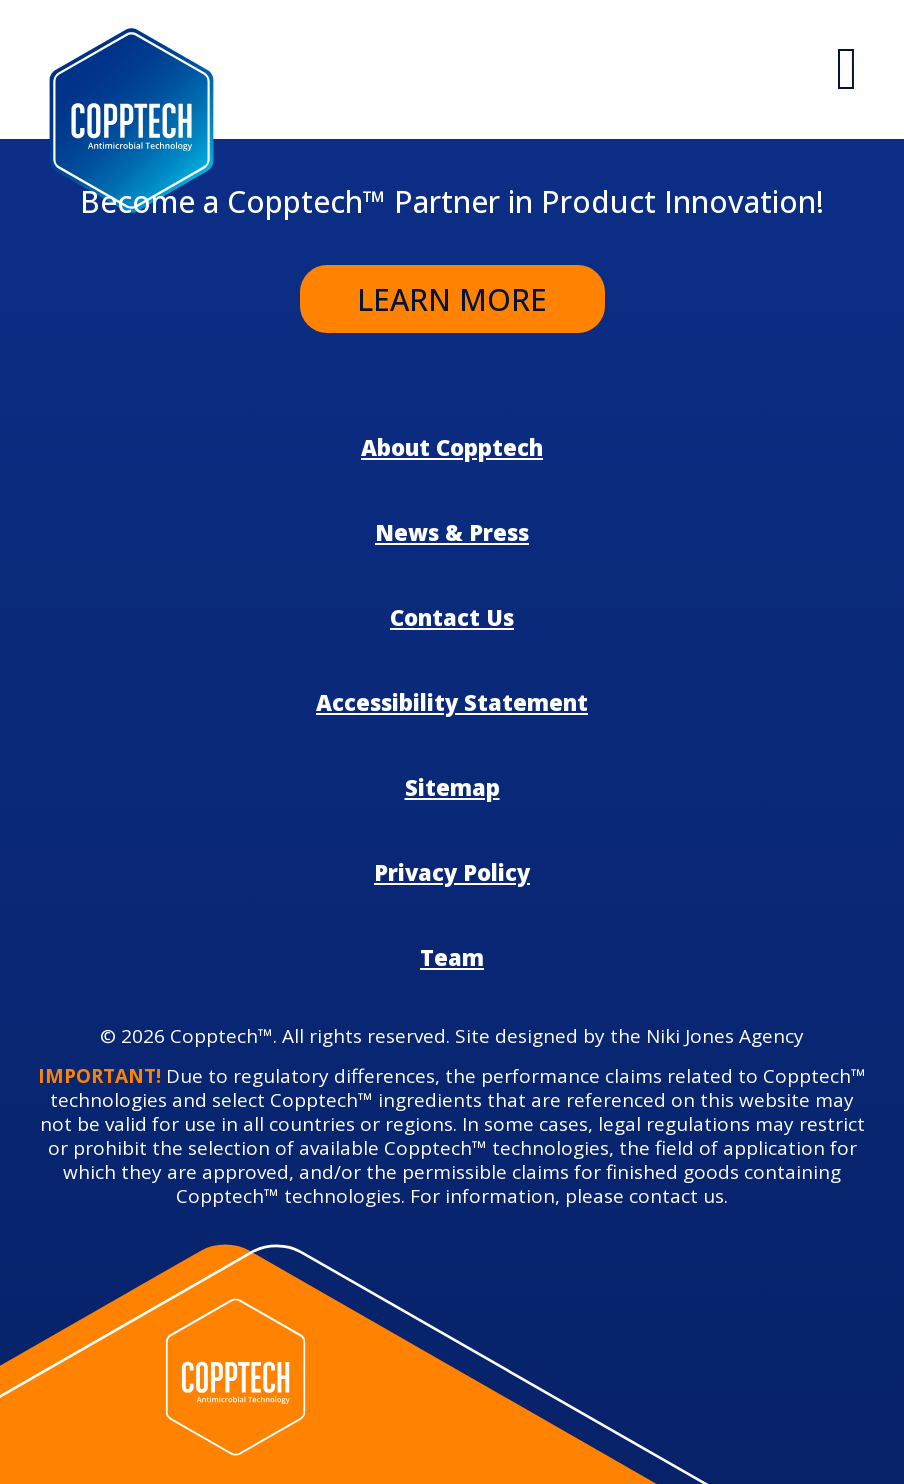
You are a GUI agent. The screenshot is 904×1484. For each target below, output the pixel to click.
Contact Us (452, 617)
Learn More (452, 299)
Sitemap (452, 787)
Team (452, 957)
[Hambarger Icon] (847, 69)
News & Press (452, 532)
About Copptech (452, 447)
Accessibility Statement (452, 702)
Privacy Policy (452, 872)
